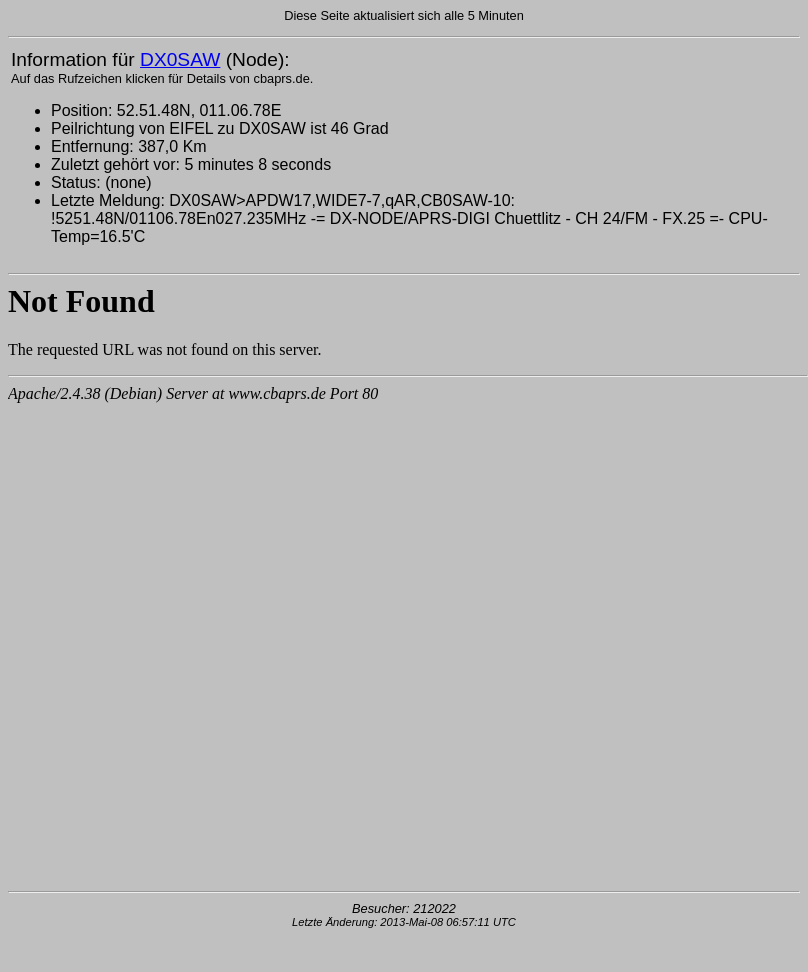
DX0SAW (180, 59)
